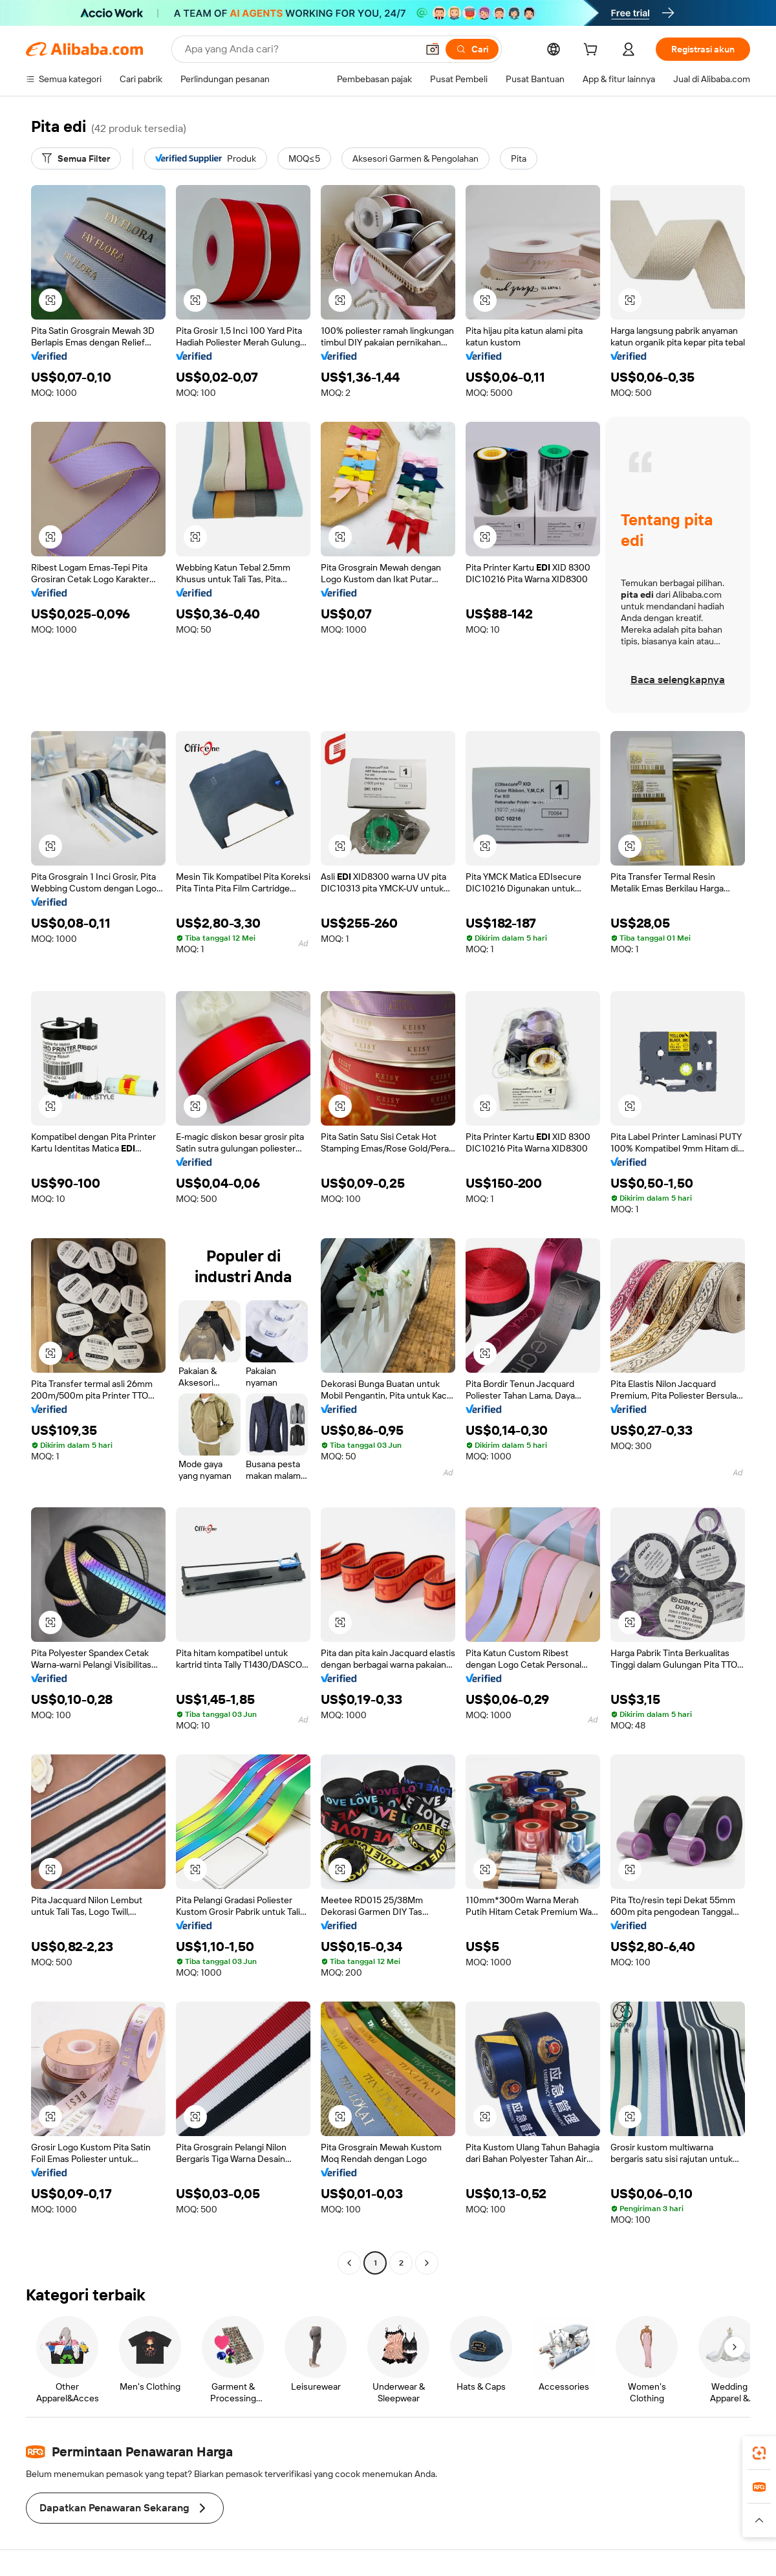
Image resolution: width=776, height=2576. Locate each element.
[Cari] (472, 49)
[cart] (593, 51)
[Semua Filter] (76, 158)
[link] (759, 2453)
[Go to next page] (426, 2263)
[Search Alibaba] (300, 49)
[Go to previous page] (349, 2263)
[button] (432, 49)
